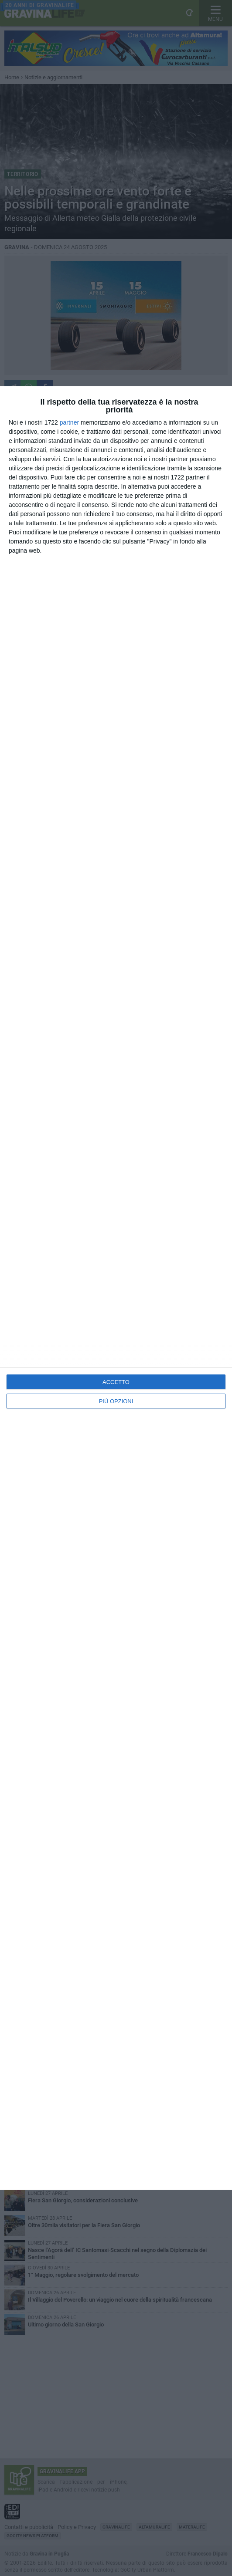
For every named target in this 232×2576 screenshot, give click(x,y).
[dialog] (116, 1288)
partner (69, 422)
